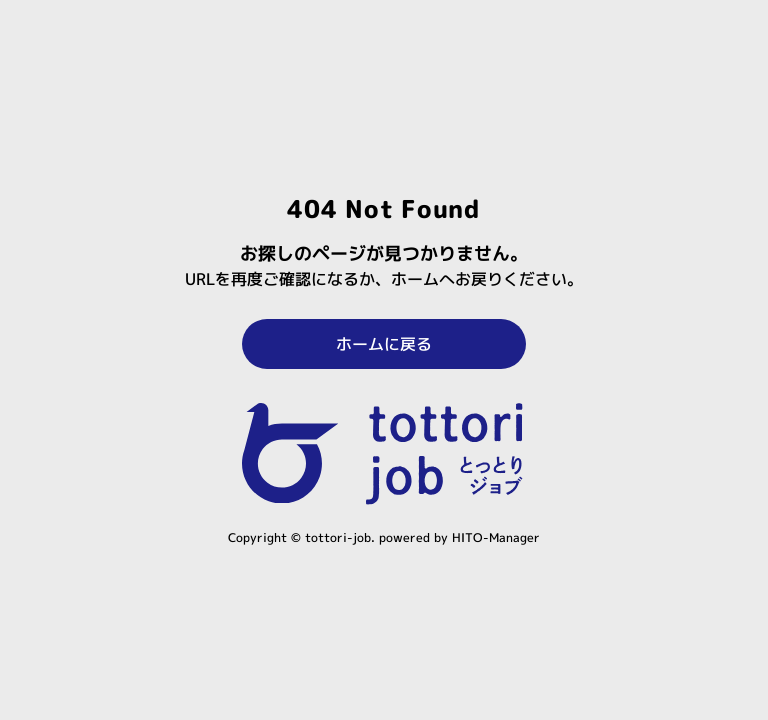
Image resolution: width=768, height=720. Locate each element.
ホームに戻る (384, 344)
